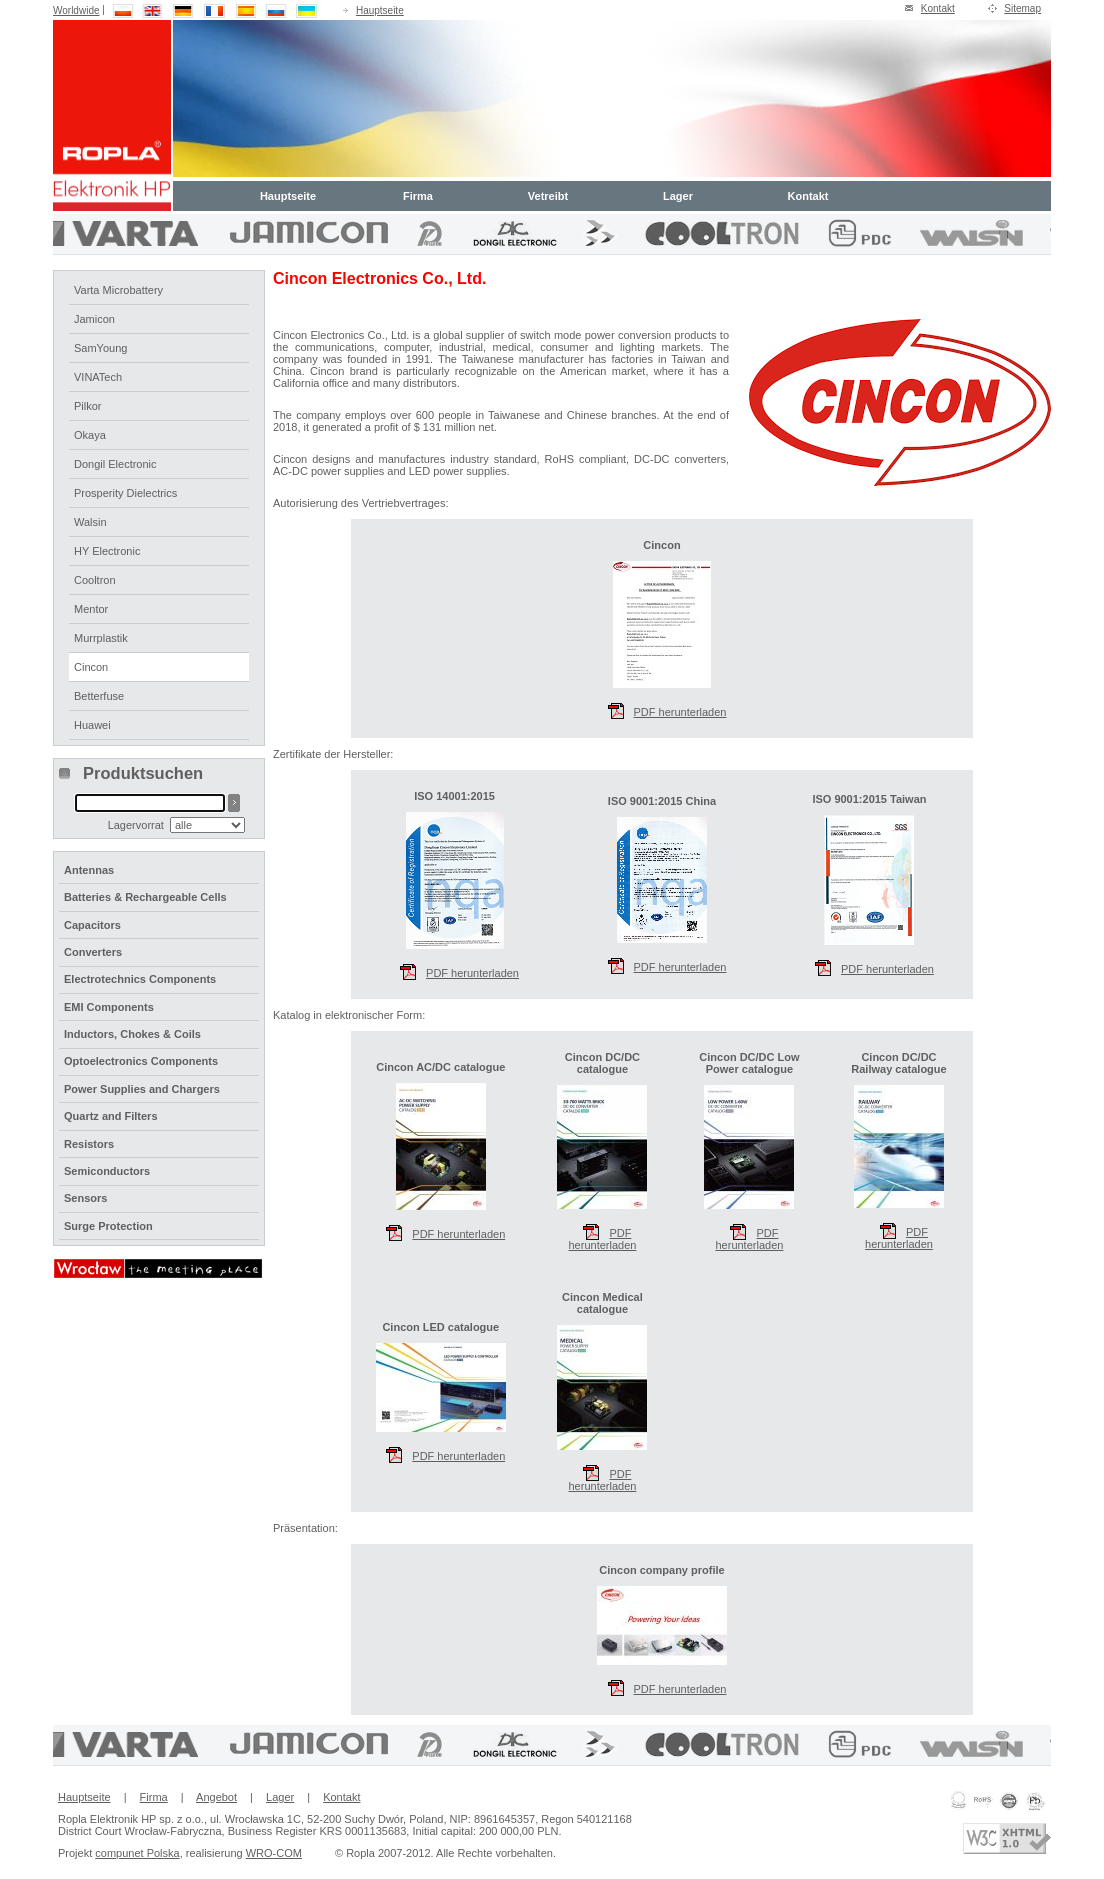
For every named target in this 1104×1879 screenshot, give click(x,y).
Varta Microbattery (118, 290)
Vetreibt (548, 196)
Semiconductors (107, 1171)
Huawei (92, 725)
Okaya (90, 435)
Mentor (91, 609)
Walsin (90, 522)
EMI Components (109, 1007)
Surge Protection (108, 1226)
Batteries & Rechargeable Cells (145, 897)
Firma (418, 196)
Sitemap (1022, 8)
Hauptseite (380, 10)
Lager (678, 196)
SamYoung (100, 348)
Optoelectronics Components (141, 1061)
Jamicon (94, 319)
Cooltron (95, 580)
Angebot (216, 1797)
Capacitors (92, 925)
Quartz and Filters (111, 1116)
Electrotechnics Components (140, 979)
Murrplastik (101, 638)
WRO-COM (274, 1853)
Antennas (89, 870)
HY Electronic (107, 551)
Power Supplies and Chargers (142, 1089)
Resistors (89, 1144)
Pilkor (88, 406)
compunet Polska (137, 1853)
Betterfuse (99, 696)
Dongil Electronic (115, 464)
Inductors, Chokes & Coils (132, 1034)
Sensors (85, 1198)
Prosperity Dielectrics (125, 493)
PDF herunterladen (602, 1230)
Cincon (91, 667)
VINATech (98, 377)
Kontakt (938, 8)
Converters (93, 952)
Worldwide (76, 10)
